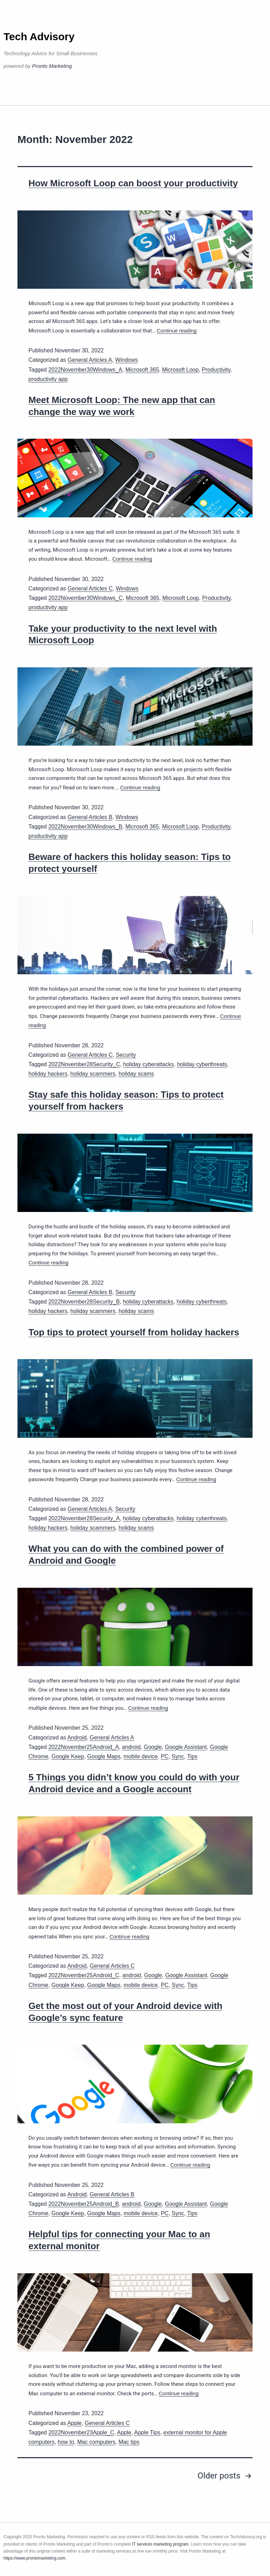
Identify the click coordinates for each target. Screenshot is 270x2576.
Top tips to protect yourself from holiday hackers (134, 1332)
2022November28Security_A (84, 1518)
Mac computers (96, 2442)
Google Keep (67, 1756)
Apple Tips (147, 2432)
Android (77, 1738)
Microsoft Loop (180, 370)
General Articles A (90, 360)
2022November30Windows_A (85, 370)
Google (153, 1747)
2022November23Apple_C (81, 2432)
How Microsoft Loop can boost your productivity (133, 183)
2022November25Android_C (83, 1975)
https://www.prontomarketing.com (34, 2558)
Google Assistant (186, 1747)
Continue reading (177, 330)
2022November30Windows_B (85, 827)
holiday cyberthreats (202, 1064)
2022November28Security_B (84, 1302)
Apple (74, 2423)
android (131, 1747)
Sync (178, 1756)
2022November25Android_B (83, 2204)
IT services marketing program (160, 2544)
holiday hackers (48, 1074)
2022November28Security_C (84, 1064)
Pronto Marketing (52, 66)
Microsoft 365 (142, 370)
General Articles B (90, 817)
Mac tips (128, 2442)
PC (164, 1756)
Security (126, 1055)
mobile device (141, 1756)
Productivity (216, 370)
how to (66, 2442)
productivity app (48, 379)
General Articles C (90, 588)
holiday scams (136, 1074)
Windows (126, 360)
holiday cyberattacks (148, 1064)
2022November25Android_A (83, 1747)
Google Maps (104, 1756)
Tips (192, 1756)
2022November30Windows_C (85, 598)
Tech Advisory (38, 36)
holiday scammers (93, 1074)
